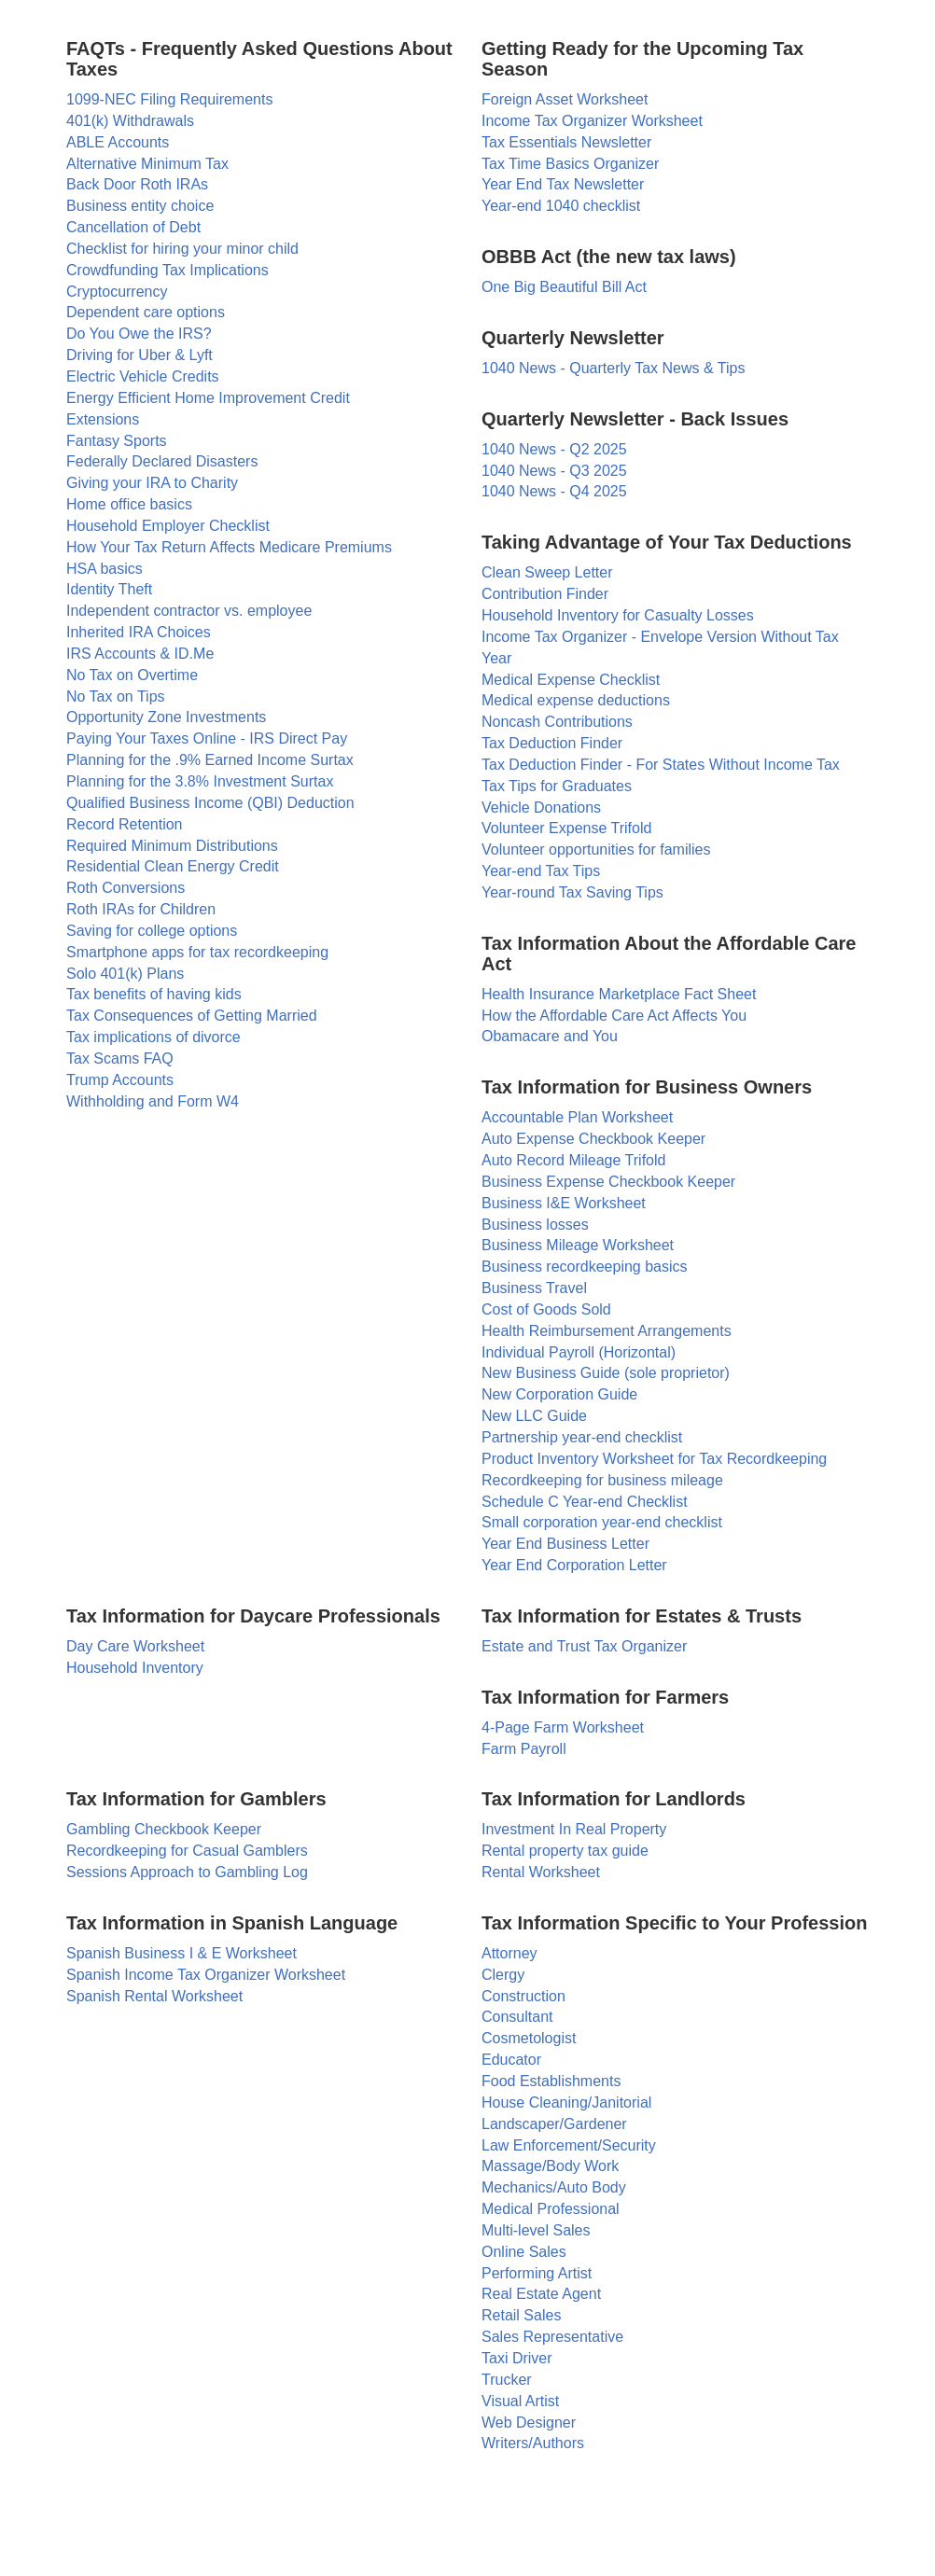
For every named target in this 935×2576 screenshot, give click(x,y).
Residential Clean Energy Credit (172, 866)
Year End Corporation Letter (574, 1565)
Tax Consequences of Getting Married (191, 1015)
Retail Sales (521, 2315)
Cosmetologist (528, 2038)
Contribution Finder (544, 594)
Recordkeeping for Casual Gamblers (187, 1851)
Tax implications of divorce (153, 1037)
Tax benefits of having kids (154, 994)
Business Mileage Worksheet (577, 1245)
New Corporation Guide (559, 1394)
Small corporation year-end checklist (601, 1522)
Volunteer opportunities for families (595, 849)
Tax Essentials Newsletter (566, 142)
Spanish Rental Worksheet (154, 1996)
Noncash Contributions (557, 722)
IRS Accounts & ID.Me (140, 653)
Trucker (506, 2380)
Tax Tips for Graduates (556, 786)
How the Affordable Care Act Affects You (614, 1015)
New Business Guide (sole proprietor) (605, 1373)
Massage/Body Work (550, 2166)
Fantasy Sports (116, 441)
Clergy (502, 1975)
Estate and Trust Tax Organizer (584, 1646)
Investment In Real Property (573, 1829)
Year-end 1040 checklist (560, 206)
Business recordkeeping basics (584, 1266)
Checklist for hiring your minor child (182, 249)
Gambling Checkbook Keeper (163, 1829)
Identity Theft (109, 589)
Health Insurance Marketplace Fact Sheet (618, 994)
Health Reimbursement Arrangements (606, 1331)
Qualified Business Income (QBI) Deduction (210, 803)
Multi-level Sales (535, 2230)
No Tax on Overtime (132, 675)
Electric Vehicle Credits (142, 376)
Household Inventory (134, 1668)
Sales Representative (552, 2337)
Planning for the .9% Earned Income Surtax (210, 760)
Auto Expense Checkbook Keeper (593, 1139)
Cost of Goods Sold (546, 1309)
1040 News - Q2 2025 (554, 449)
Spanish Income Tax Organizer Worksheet (205, 1975)
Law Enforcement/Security (568, 2145)
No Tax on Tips (115, 696)
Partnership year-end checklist (581, 1437)
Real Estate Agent (541, 2294)
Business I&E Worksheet (563, 1203)
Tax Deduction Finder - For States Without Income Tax (660, 765)
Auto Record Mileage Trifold (573, 1160)
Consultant (517, 2017)
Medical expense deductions (575, 700)
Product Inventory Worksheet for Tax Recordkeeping (654, 1459)
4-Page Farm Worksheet (562, 1727)
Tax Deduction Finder (551, 743)
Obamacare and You (549, 1036)
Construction (523, 1996)
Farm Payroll (523, 1749)
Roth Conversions (125, 888)
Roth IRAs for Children (141, 909)
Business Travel (534, 1288)
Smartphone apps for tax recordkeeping (197, 952)
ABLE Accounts (117, 142)
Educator (511, 2060)
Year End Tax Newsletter (562, 184)
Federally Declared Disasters (162, 461)
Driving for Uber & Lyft (139, 355)
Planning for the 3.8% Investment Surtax (199, 781)
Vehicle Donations (541, 807)
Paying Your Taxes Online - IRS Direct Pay (206, 738)
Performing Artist (536, 2273)
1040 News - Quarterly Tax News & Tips (613, 368)
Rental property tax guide (565, 1851)
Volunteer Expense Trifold (566, 828)
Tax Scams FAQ (120, 1058)
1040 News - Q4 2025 (554, 491)
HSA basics (104, 569)
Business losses (535, 1224)
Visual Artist (520, 2401)
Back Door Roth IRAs (137, 184)
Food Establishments (551, 2081)
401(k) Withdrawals (130, 121)
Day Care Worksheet (135, 1646)
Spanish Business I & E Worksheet (181, 1953)
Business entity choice (140, 206)
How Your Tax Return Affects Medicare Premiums (229, 547)
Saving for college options (151, 931)
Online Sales (523, 2252)
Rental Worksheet (540, 1872)
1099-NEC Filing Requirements (169, 99)
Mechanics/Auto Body (553, 2187)
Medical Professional (550, 2209)
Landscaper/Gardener (554, 2124)
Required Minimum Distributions (172, 846)
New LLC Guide (534, 1416)
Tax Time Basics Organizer (570, 164)
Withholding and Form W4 (152, 1101)
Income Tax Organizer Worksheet (592, 121)
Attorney (509, 1953)
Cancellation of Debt (133, 227)
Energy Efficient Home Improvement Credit (208, 398)
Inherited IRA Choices (138, 632)
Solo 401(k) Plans (125, 974)
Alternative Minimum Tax (147, 164)
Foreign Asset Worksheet (564, 99)
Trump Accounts (120, 1080)
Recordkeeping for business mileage (602, 1480)
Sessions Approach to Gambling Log (187, 1872)
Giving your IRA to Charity (152, 483)
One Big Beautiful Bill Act (564, 287)
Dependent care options (145, 312)
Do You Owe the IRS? (139, 333)
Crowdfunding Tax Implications (167, 270)
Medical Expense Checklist (570, 680)
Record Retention (124, 824)
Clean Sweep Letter (547, 572)
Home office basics (129, 504)
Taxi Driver (516, 2358)
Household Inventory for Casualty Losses (617, 615)
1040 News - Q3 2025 (554, 471)
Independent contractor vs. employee (189, 611)
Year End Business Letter (565, 1544)
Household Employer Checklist (168, 526)
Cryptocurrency (116, 291)
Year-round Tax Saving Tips (572, 892)
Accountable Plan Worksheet (577, 1117)
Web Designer (528, 2422)
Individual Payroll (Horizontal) (578, 1352)
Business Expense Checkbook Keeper (608, 1182)
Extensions (102, 419)
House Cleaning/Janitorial (566, 2102)
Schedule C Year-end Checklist (584, 1502)
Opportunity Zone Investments (166, 717)
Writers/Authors (532, 2443)
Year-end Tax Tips (540, 871)
